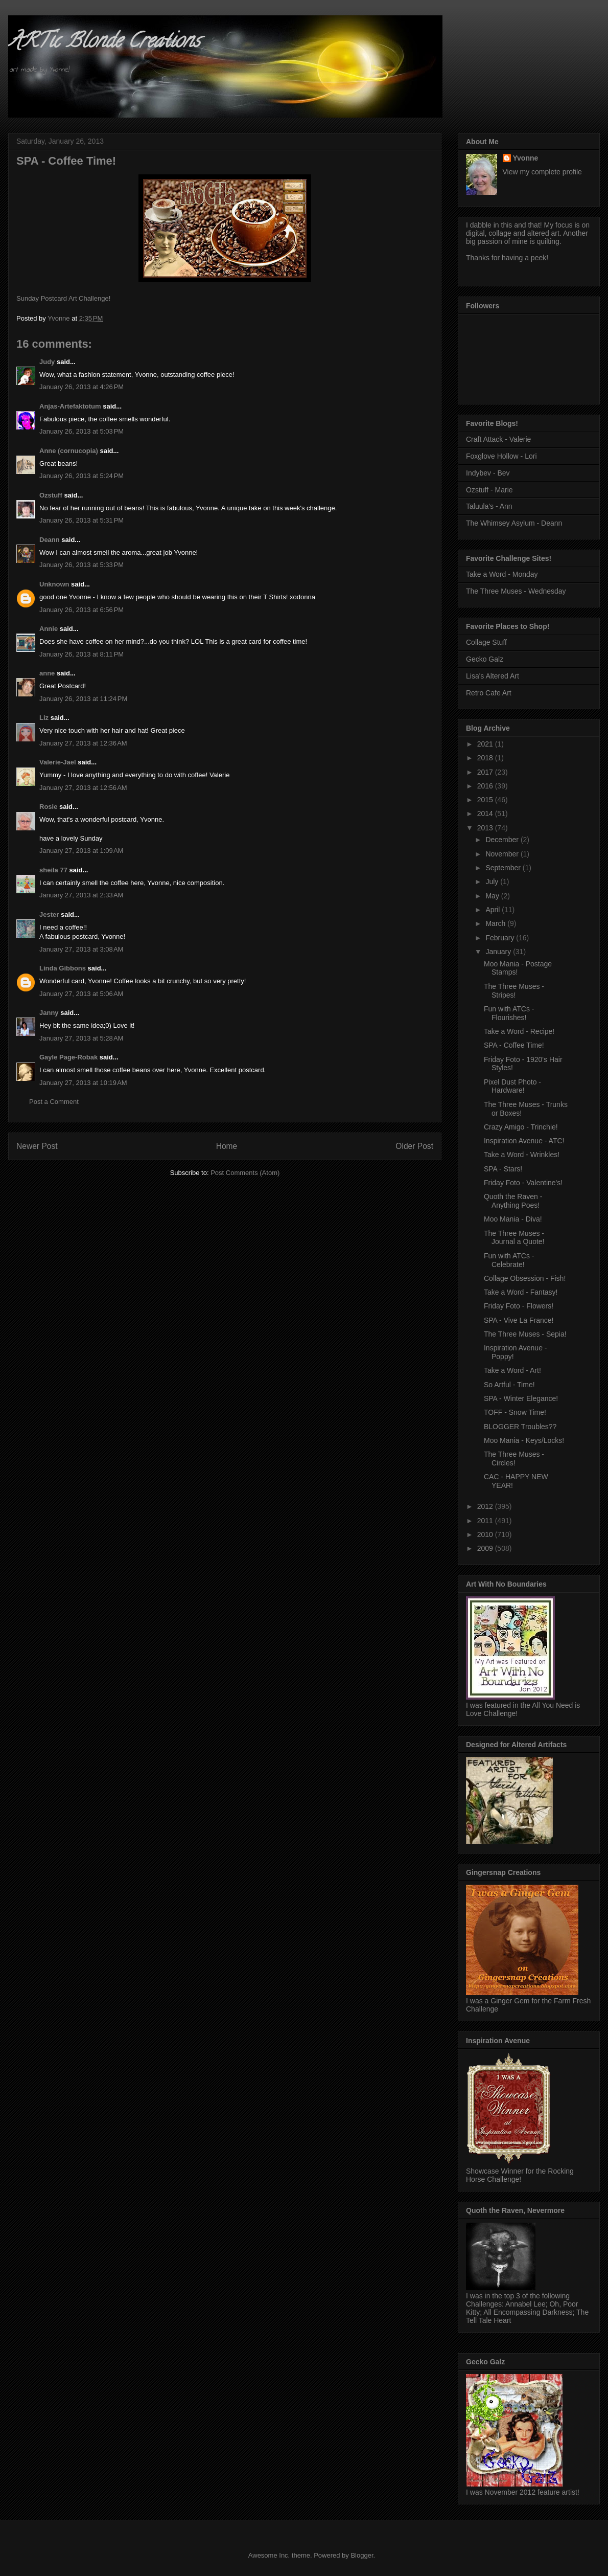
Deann (49, 540)
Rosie (48, 806)
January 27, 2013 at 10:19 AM (83, 1083)
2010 (486, 1534)
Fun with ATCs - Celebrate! (509, 1260)
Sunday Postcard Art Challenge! (63, 298)
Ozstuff (50, 495)
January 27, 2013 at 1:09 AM (81, 850)
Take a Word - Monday (502, 574)
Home (227, 1146)
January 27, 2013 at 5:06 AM (81, 994)
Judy (47, 362)
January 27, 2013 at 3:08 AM (81, 949)
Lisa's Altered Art (492, 676)
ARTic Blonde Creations (104, 43)
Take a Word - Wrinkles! (521, 1154)
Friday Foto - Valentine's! (523, 1183)
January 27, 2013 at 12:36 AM (83, 743)
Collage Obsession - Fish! (525, 1278)
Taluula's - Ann (489, 506)
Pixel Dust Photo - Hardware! (512, 1086)
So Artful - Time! (509, 1385)
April (493, 910)
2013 (486, 828)
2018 (486, 758)
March (496, 923)
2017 (486, 772)
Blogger (361, 2555)
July (492, 881)
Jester (49, 914)
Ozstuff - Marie (489, 490)
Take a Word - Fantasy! (520, 1292)
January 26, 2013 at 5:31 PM (81, 520)
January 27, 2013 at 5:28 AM (81, 1038)
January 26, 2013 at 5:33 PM (81, 565)
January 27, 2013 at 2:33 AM (81, 895)
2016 (486, 786)
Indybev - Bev (488, 473)
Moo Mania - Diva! (513, 1219)
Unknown (54, 584)
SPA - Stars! (503, 1169)
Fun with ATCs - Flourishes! (509, 1013)
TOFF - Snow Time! (515, 1412)
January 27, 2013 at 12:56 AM (83, 788)
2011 (486, 1521)
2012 (486, 1506)
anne (47, 673)
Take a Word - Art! (512, 1370)
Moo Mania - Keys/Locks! (524, 1440)
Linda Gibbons (62, 968)
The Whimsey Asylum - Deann (514, 523)
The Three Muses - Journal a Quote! (514, 1237)
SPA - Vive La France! (518, 1320)
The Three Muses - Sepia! (525, 1334)
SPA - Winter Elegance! (521, 1398)
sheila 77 (53, 870)
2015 (486, 800)
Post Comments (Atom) (245, 1173)
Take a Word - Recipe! (519, 1031)
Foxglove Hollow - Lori (501, 456)
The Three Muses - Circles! (514, 1458)
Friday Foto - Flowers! (518, 1306)
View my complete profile (542, 172)
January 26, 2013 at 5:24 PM (81, 476)
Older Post (414, 1146)
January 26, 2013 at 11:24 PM (83, 699)
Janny (49, 1012)
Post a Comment (54, 1101)
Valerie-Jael (57, 762)
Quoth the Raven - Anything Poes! (513, 1200)
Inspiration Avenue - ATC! (524, 1141)
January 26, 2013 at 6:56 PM (81, 610)
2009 (486, 1548)
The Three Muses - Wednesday (516, 591)
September (503, 868)
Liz (44, 717)
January (499, 951)
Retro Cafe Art (488, 693)
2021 (486, 744)
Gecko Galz (484, 659)
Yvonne (526, 158)
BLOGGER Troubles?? (520, 1426)
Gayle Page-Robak (68, 1057)
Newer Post (37, 1146)
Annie (48, 628)
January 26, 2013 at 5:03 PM (81, 431)
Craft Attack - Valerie (498, 439)
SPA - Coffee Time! (514, 1045)
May (493, 896)
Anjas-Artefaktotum (70, 406)
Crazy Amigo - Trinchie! (521, 1127)
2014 (486, 813)
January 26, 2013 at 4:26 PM (81, 387)
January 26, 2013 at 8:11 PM (81, 654)
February (500, 938)
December (502, 839)
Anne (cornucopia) (68, 451)
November (502, 854)
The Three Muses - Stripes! (514, 990)
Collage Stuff (486, 642)
